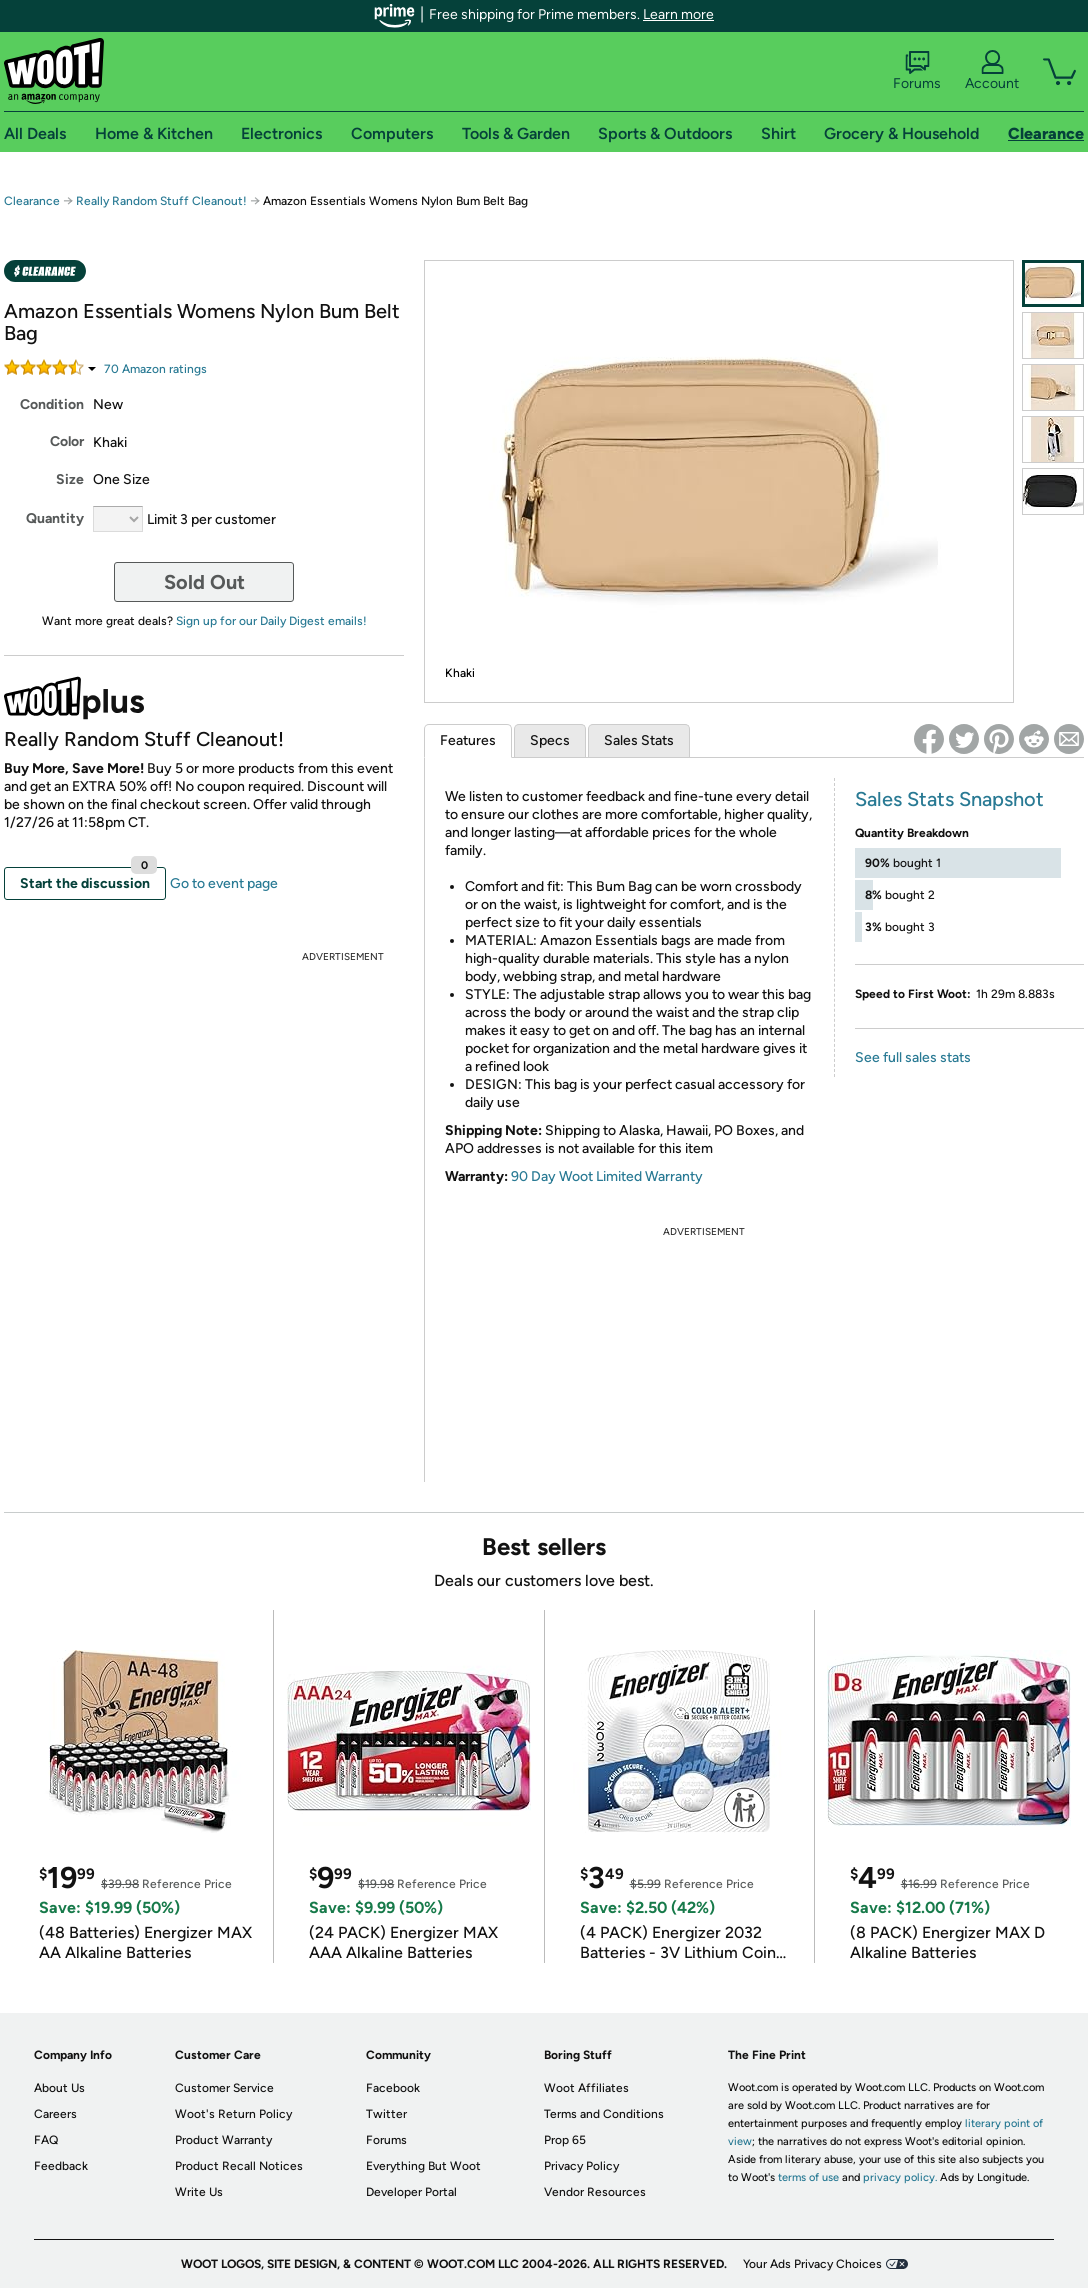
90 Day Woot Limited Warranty (607, 1176)
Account (992, 71)
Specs (550, 740)
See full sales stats (913, 1057)
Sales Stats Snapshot (949, 799)
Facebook (393, 2088)
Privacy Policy (581, 2166)
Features (468, 740)
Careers (55, 2114)
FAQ (46, 2140)
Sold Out (204, 582)
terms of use (808, 2177)
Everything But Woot (423, 2166)
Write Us (199, 2192)
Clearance (32, 201)
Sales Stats (639, 740)
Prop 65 (565, 2140)
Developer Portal (411, 2192)
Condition (52, 404)
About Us (59, 2088)
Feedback (61, 2166)
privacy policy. (900, 2177)
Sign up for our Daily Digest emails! (271, 621)
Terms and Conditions (604, 2114)
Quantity (55, 518)
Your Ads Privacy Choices (812, 2264)
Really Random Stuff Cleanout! (163, 201)
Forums (917, 71)
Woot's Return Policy (233, 2114)
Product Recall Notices (239, 2166)
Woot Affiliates (586, 2088)
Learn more (678, 14)
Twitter (386, 2114)
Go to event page (224, 883)
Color (67, 441)
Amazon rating (155, 369)
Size (70, 479)
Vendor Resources (595, 2192)
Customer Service (224, 2088)
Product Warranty (223, 2140)
